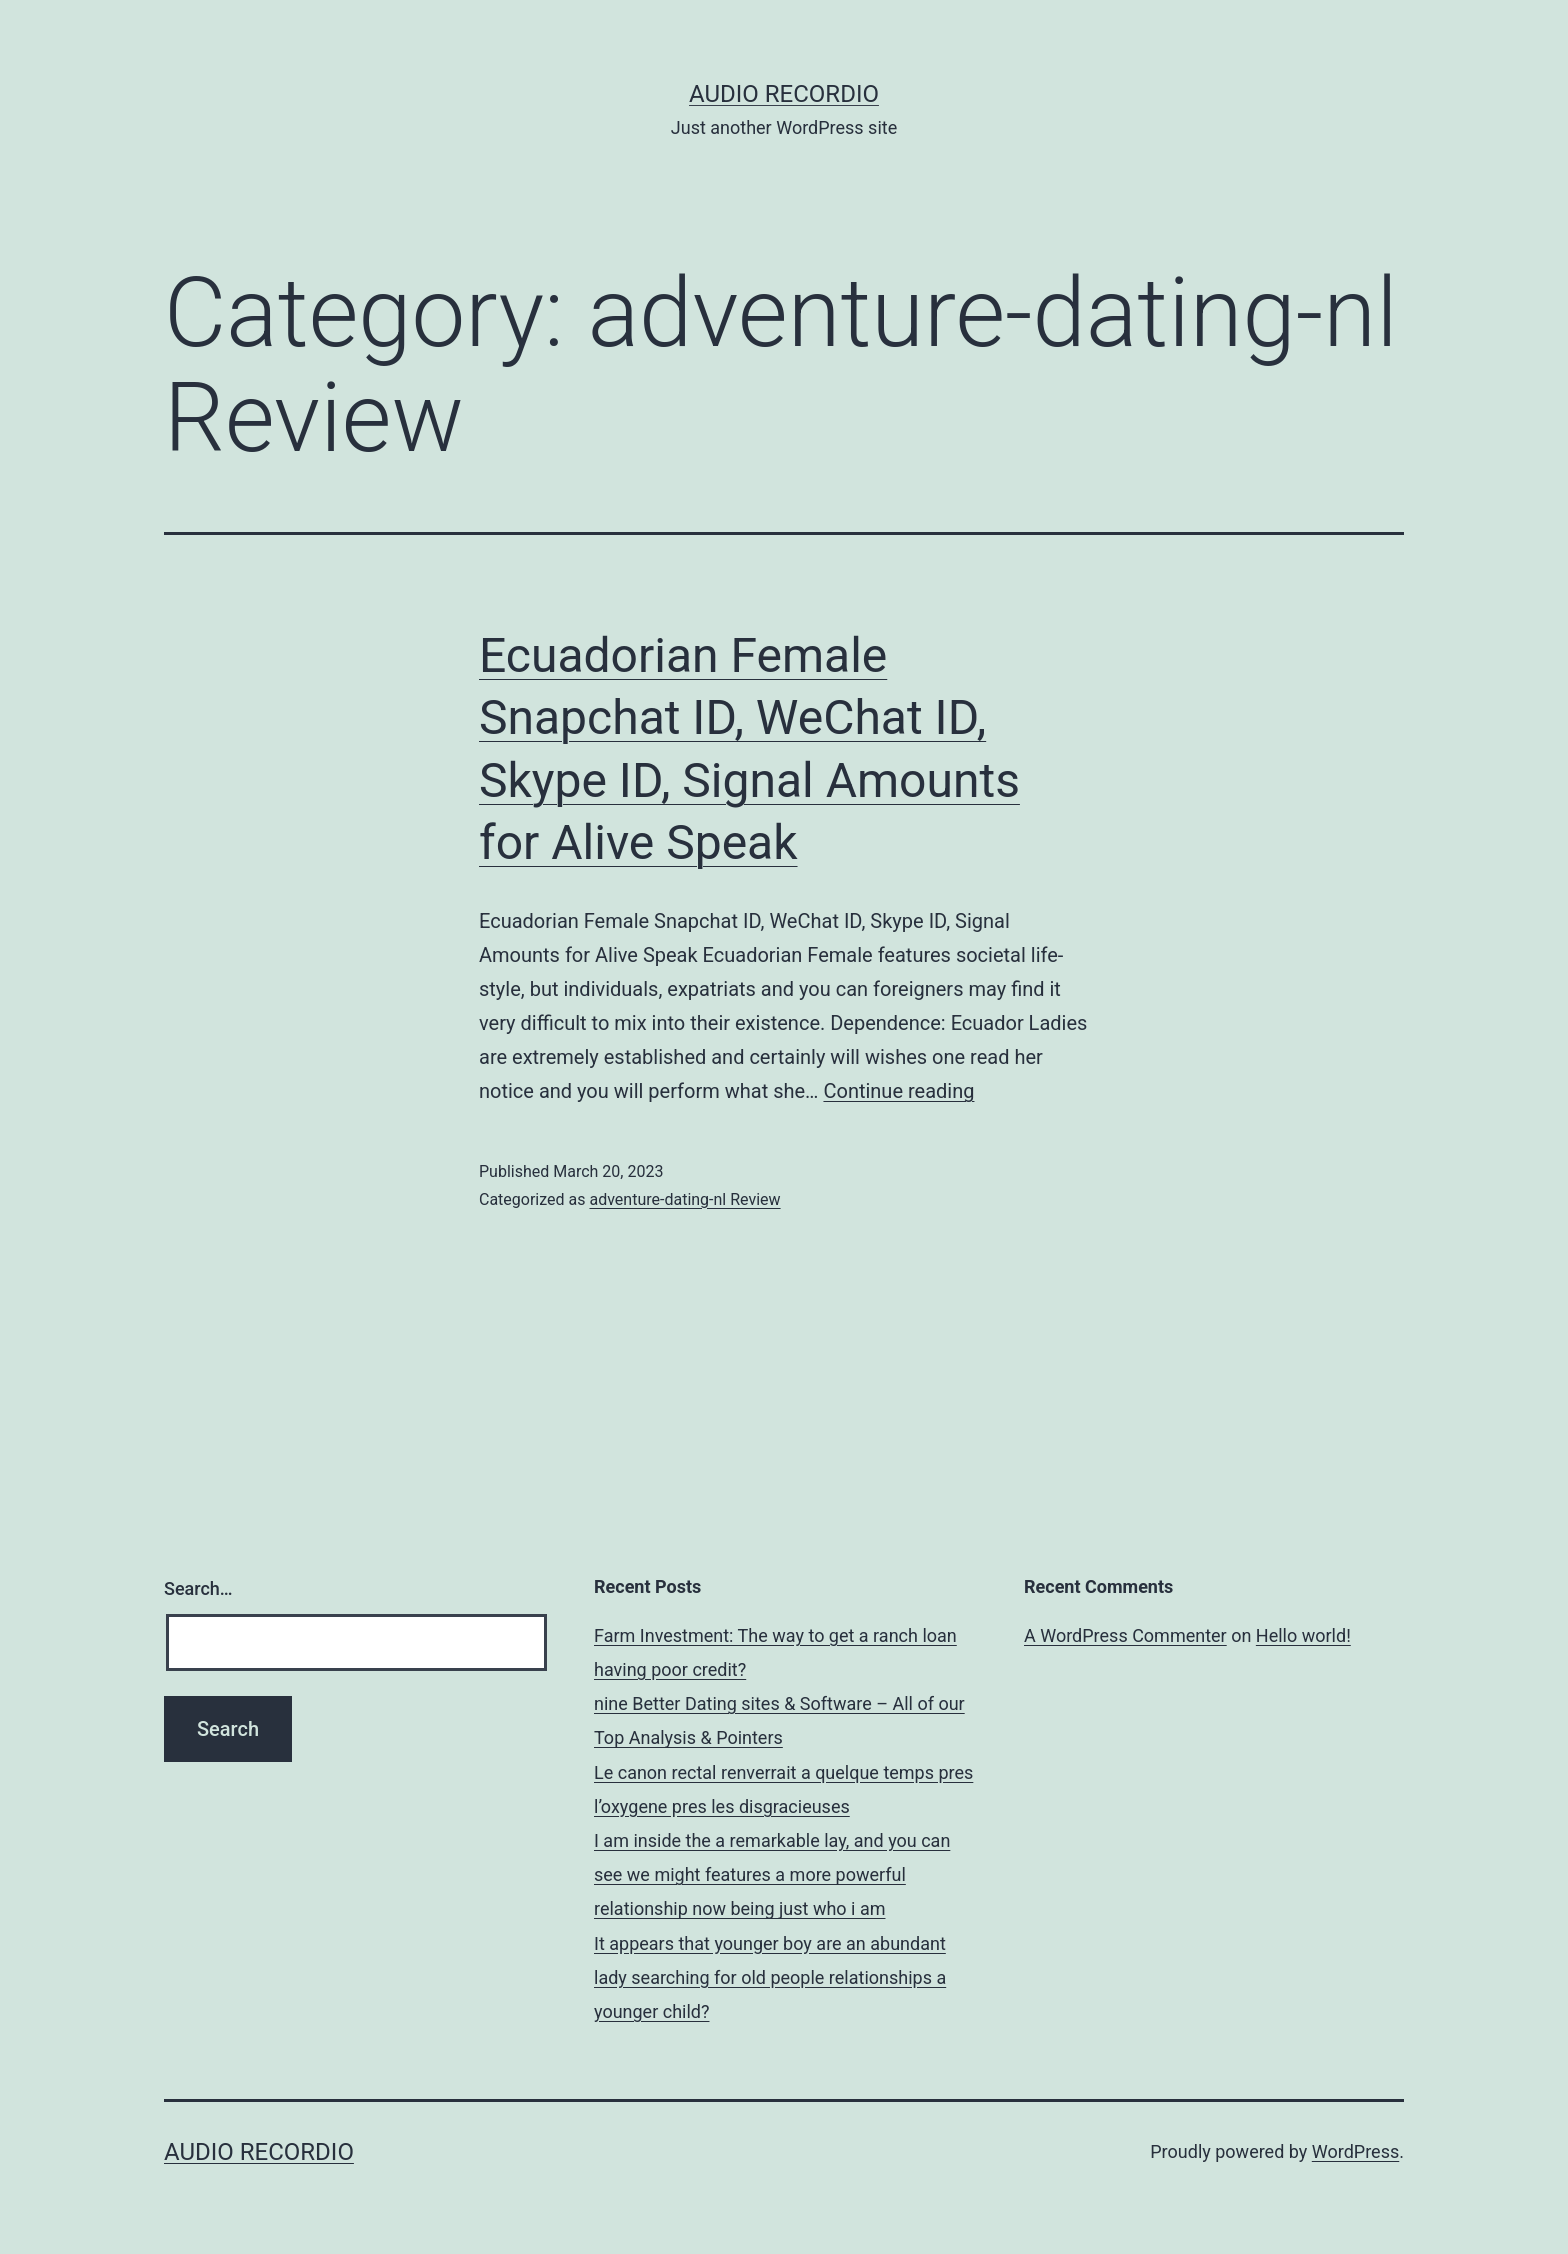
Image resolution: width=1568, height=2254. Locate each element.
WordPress (1355, 2151)
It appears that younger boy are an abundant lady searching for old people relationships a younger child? (770, 1977)
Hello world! (1303, 1635)
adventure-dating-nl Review (684, 1199)
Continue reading (898, 1091)
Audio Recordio (784, 94)
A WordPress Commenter (1125, 1635)
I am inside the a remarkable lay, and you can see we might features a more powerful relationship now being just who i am (772, 1874)
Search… (198, 1588)
